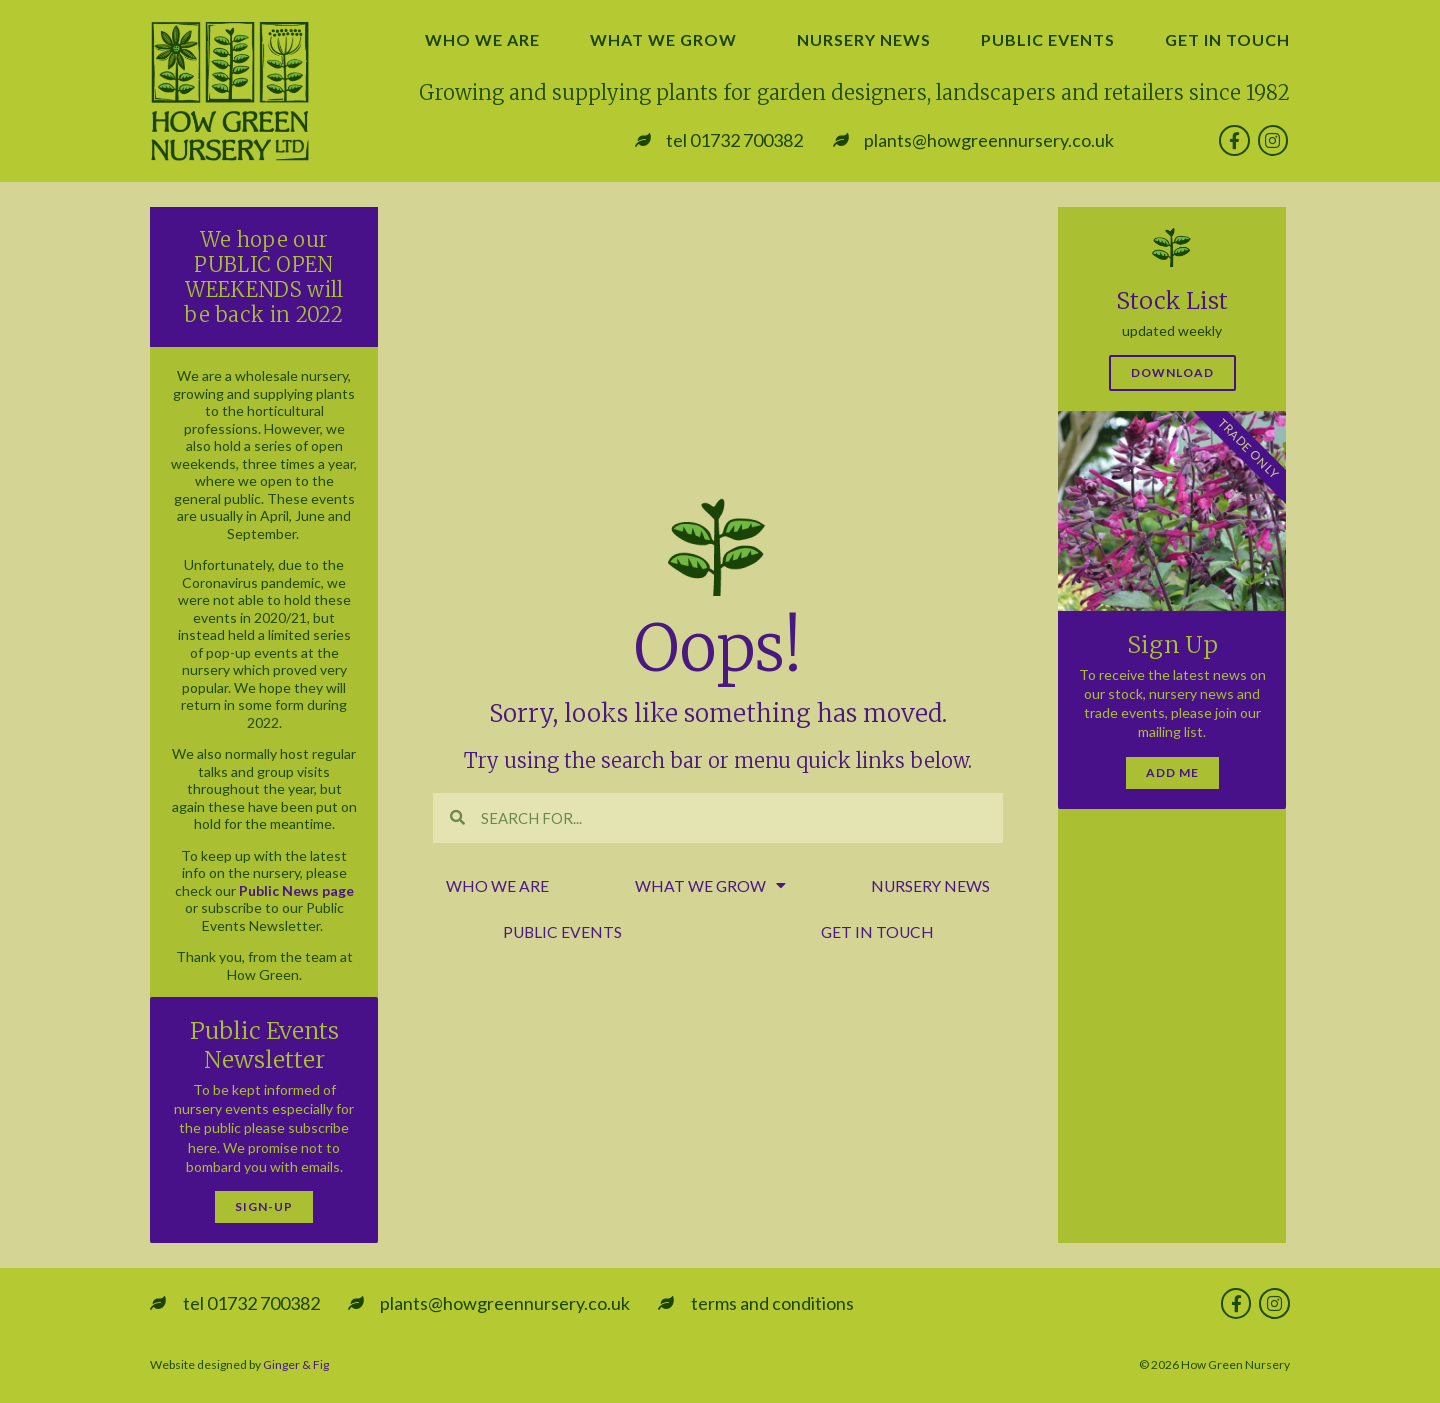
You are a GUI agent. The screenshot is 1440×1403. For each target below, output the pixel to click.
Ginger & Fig (296, 1364)
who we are (482, 39)
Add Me (1172, 772)
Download (1172, 372)
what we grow (668, 40)
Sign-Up (264, 1206)
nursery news (864, 39)
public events (1048, 39)
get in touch (1227, 39)
